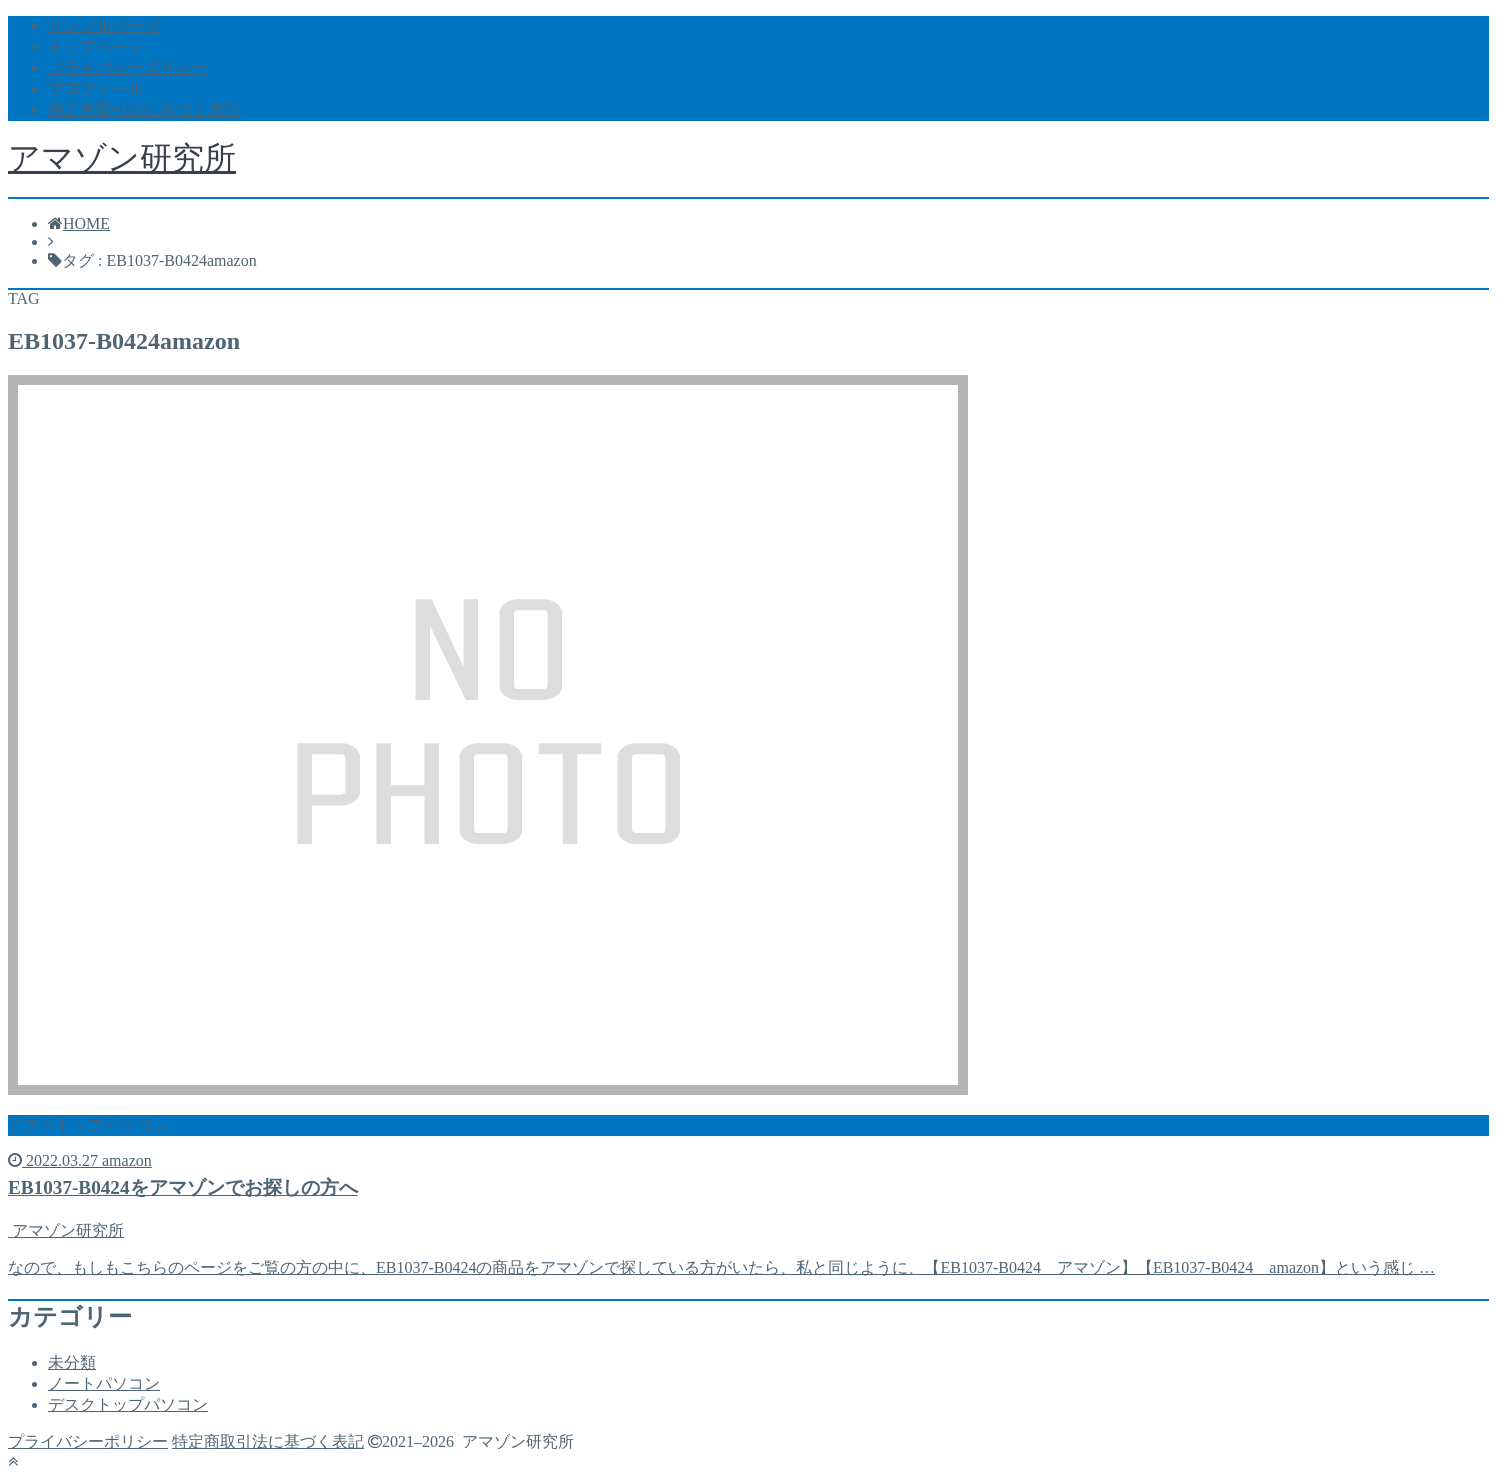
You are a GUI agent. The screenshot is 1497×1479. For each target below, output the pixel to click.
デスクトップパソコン (128, 1404)
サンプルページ (104, 25)
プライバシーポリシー (128, 67)
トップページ (96, 46)
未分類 (72, 1362)
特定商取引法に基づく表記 (144, 109)
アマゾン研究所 (122, 158)
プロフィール (96, 88)
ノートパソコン (104, 1383)
